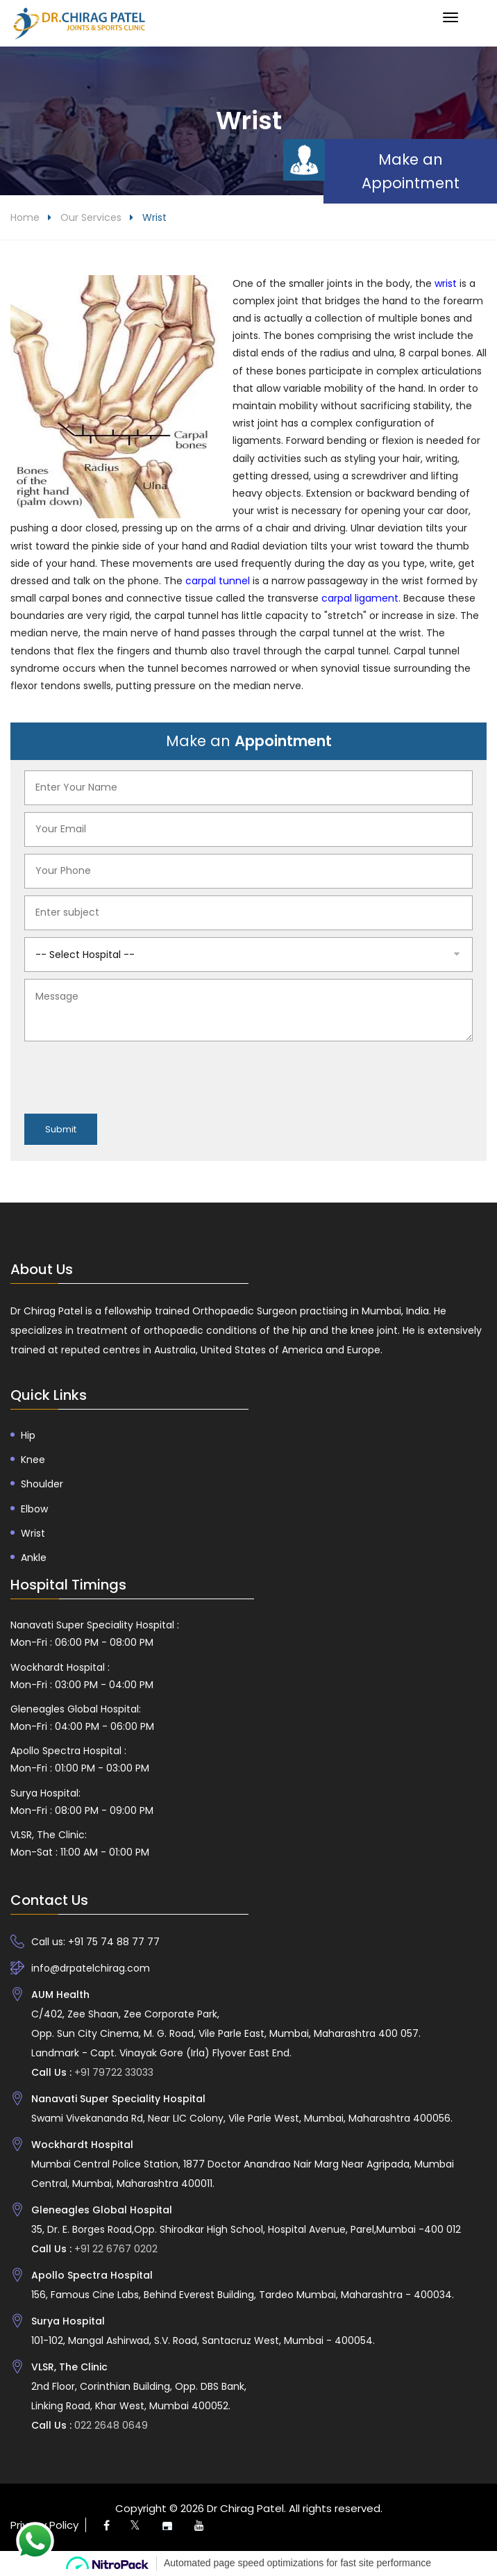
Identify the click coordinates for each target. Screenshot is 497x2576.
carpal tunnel (216, 581)
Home (25, 217)
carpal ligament (359, 599)
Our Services (90, 217)
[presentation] (129, 1075)
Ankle (34, 1558)
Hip (28, 1436)
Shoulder (42, 1485)
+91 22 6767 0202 (114, 2249)
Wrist (33, 1533)
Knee (33, 1460)
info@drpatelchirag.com (90, 1969)
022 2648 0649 (109, 2426)
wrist (444, 283)
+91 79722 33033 (112, 2073)
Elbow (34, 1509)
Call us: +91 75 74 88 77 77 (95, 1942)
